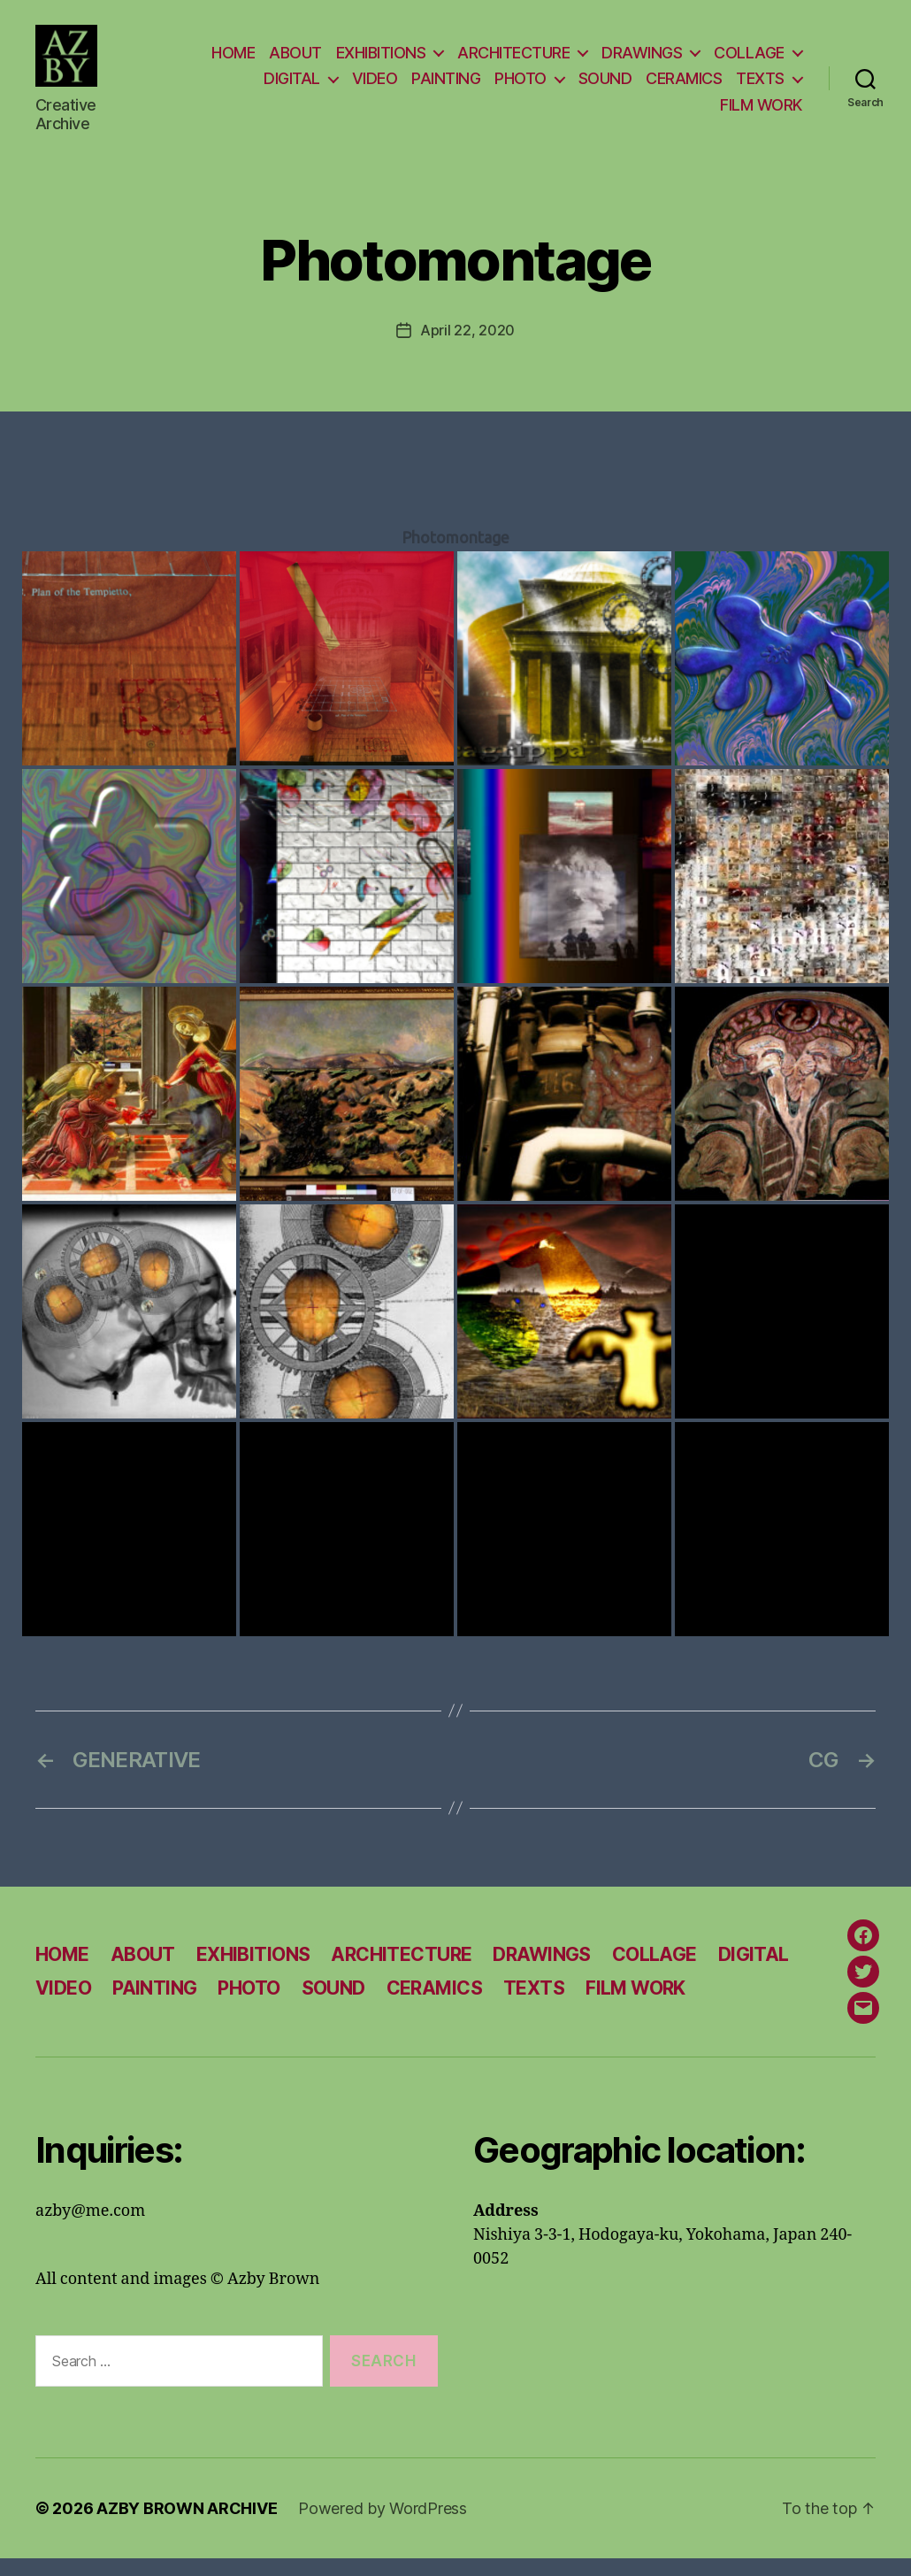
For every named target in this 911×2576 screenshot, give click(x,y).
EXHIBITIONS (381, 60)
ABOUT (295, 60)
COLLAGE (749, 60)
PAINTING (445, 87)
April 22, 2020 (467, 347)
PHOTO (520, 87)
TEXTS (760, 87)
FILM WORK (761, 113)
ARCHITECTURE (513, 60)
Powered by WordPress (382, 2526)
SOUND (605, 87)
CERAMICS (684, 87)
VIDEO (375, 87)
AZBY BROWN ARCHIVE (186, 2526)
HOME (233, 60)
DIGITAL (292, 87)
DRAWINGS (641, 60)
